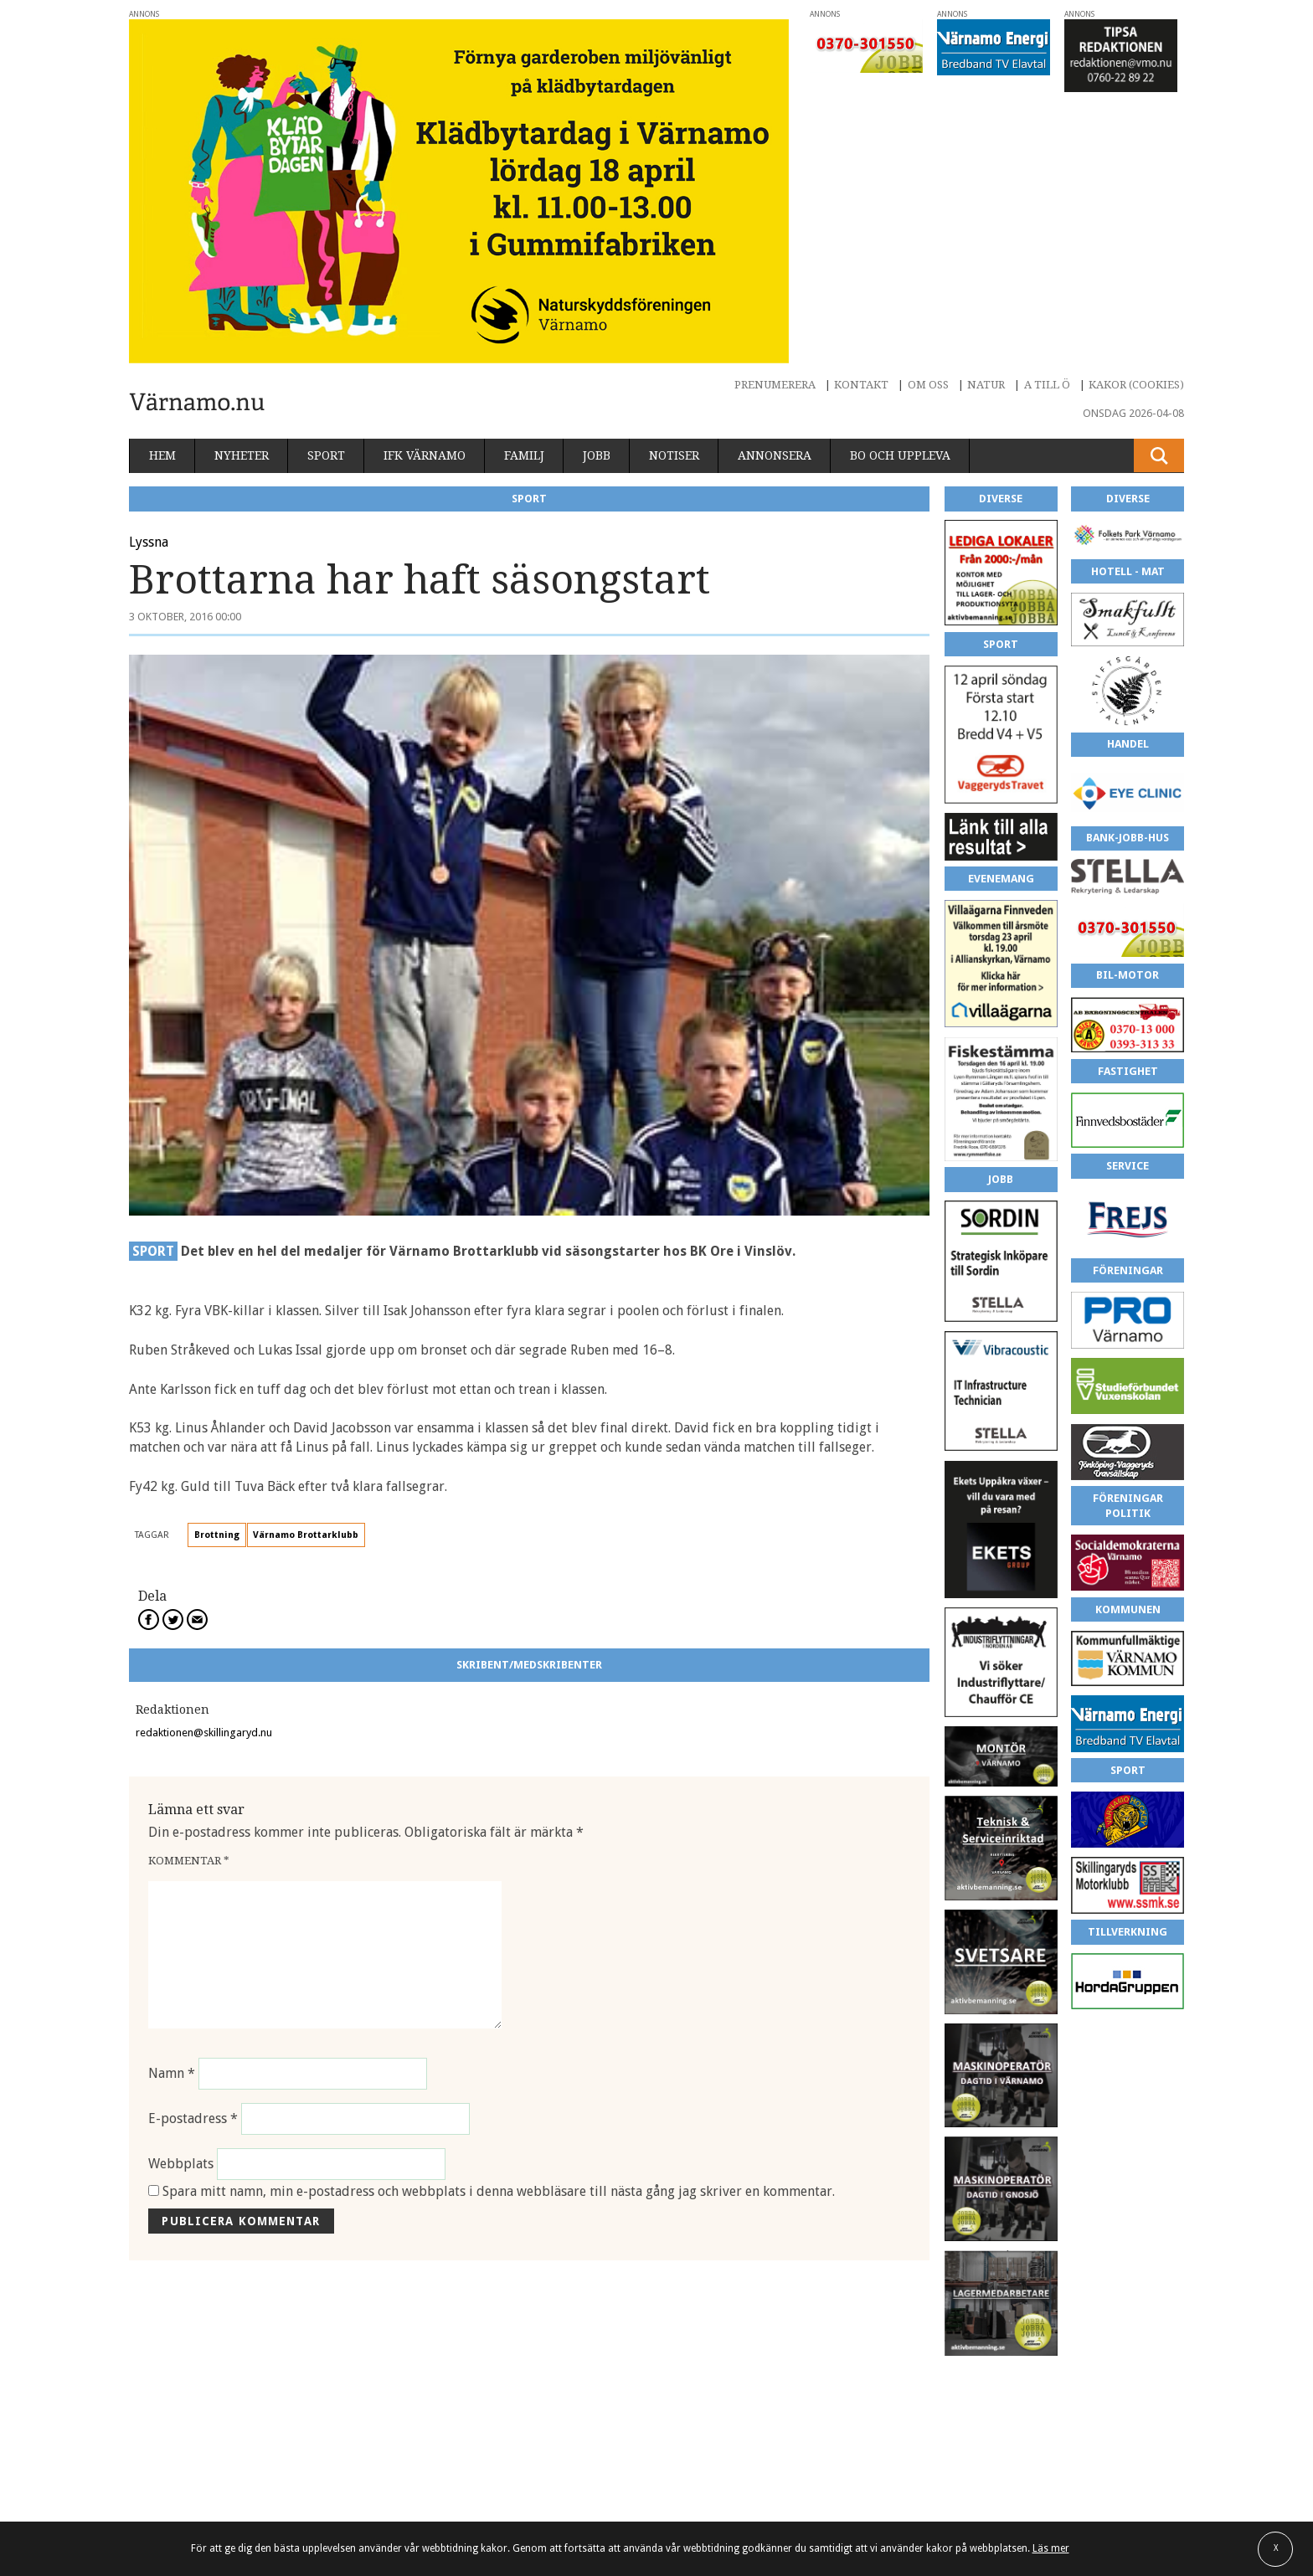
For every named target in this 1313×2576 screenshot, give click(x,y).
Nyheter (241, 455)
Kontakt (861, 384)
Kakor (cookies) (1136, 384)
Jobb (596, 455)
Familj (524, 455)
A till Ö (1047, 384)
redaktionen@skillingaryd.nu (204, 1732)
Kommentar (188, 1860)
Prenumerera (775, 384)
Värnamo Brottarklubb (305, 1535)
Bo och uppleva (900, 455)
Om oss (928, 384)
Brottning (216, 1535)
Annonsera (774, 455)
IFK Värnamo (425, 455)
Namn (171, 2073)
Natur (986, 384)
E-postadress (193, 2118)
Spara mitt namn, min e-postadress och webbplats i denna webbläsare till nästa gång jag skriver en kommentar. (498, 2191)
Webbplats (181, 2164)
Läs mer (1050, 2548)
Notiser (674, 455)
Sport (326, 455)
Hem (162, 455)
